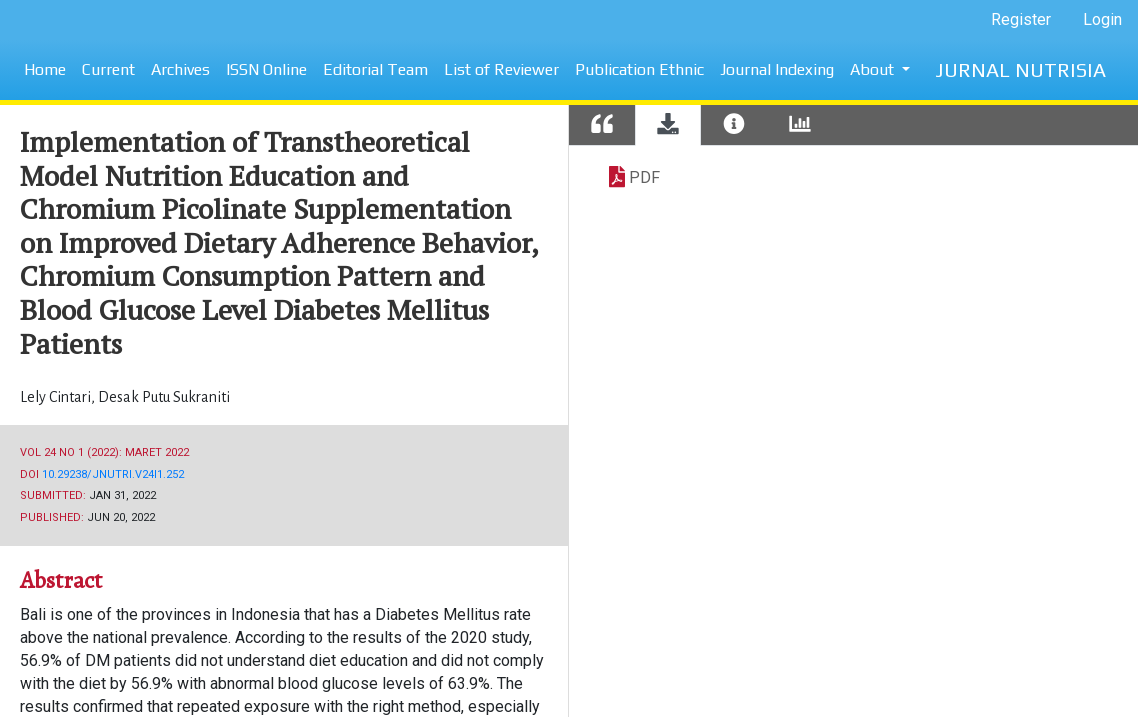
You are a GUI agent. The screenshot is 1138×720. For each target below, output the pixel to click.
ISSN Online (266, 69)
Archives (180, 69)
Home (45, 69)
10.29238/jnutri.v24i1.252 (113, 474)
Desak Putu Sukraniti (164, 397)
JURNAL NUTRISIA (1020, 69)
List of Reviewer (501, 69)
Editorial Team (375, 69)
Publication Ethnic (639, 69)
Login (1102, 19)
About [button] (874, 69)
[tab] (602, 125)
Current (108, 69)
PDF (644, 177)
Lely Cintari (57, 397)
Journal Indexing (777, 69)
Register (1021, 19)
